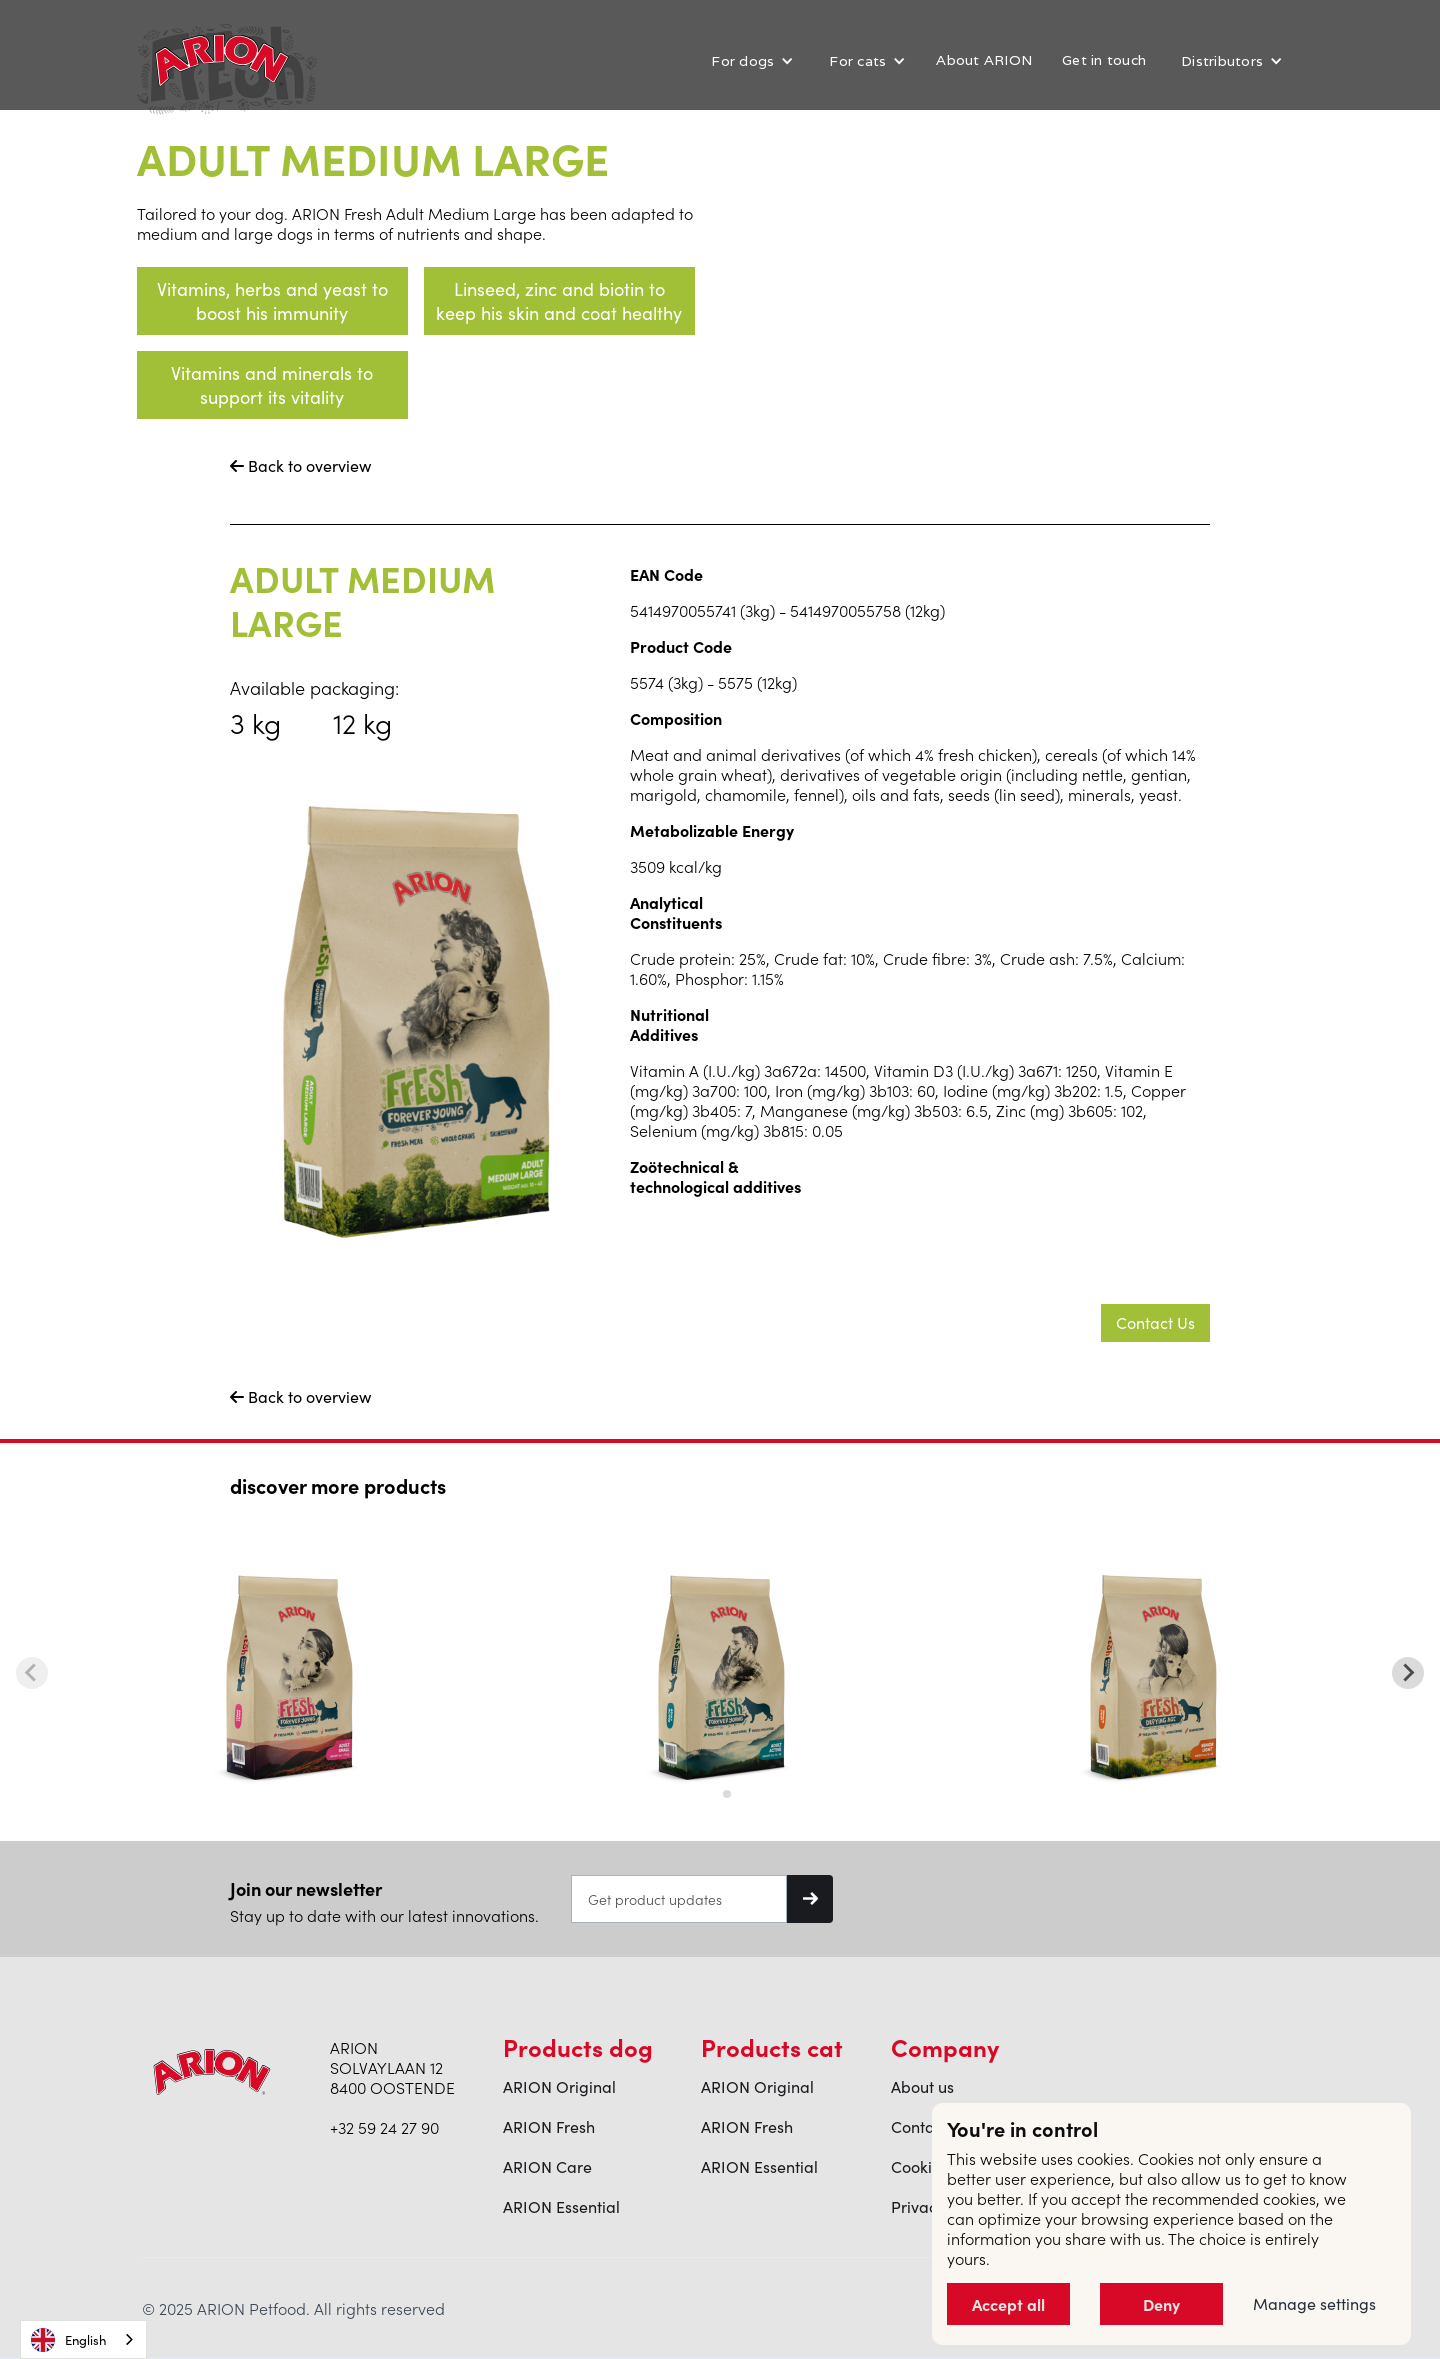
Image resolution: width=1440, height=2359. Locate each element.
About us (922, 2087)
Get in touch (1104, 60)
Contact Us (1155, 1322)
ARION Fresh (549, 2127)
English (68, 2340)
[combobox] (83, 2339)
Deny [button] (1161, 2304)
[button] (750, 61)
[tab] (712, 1793)
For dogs (742, 61)
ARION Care (547, 2167)
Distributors (1222, 61)
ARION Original (559, 2087)
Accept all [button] (1008, 2304)
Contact (919, 2127)
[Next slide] (1408, 1673)
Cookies (919, 2167)
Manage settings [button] (1314, 2304)
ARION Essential (561, 2207)
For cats (857, 61)
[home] (222, 60)
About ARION (984, 60)
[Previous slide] (32, 1673)
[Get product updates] (679, 1899)
